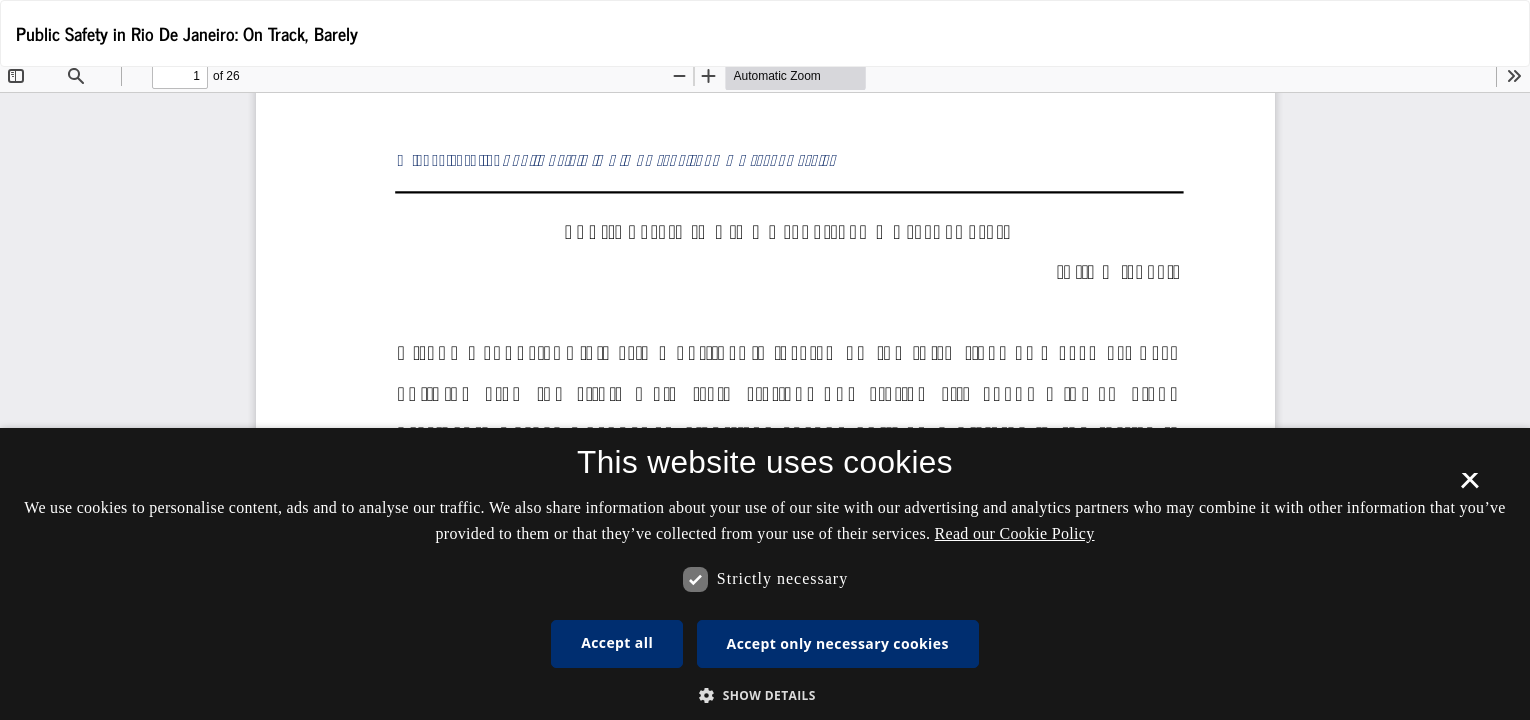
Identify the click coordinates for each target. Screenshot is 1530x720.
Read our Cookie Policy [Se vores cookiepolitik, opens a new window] (1015, 533)
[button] (765, 694)
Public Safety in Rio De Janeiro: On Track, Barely (187, 33)
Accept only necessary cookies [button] (838, 643)
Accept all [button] (617, 642)
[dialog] (765, 574)
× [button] (1469, 487)
